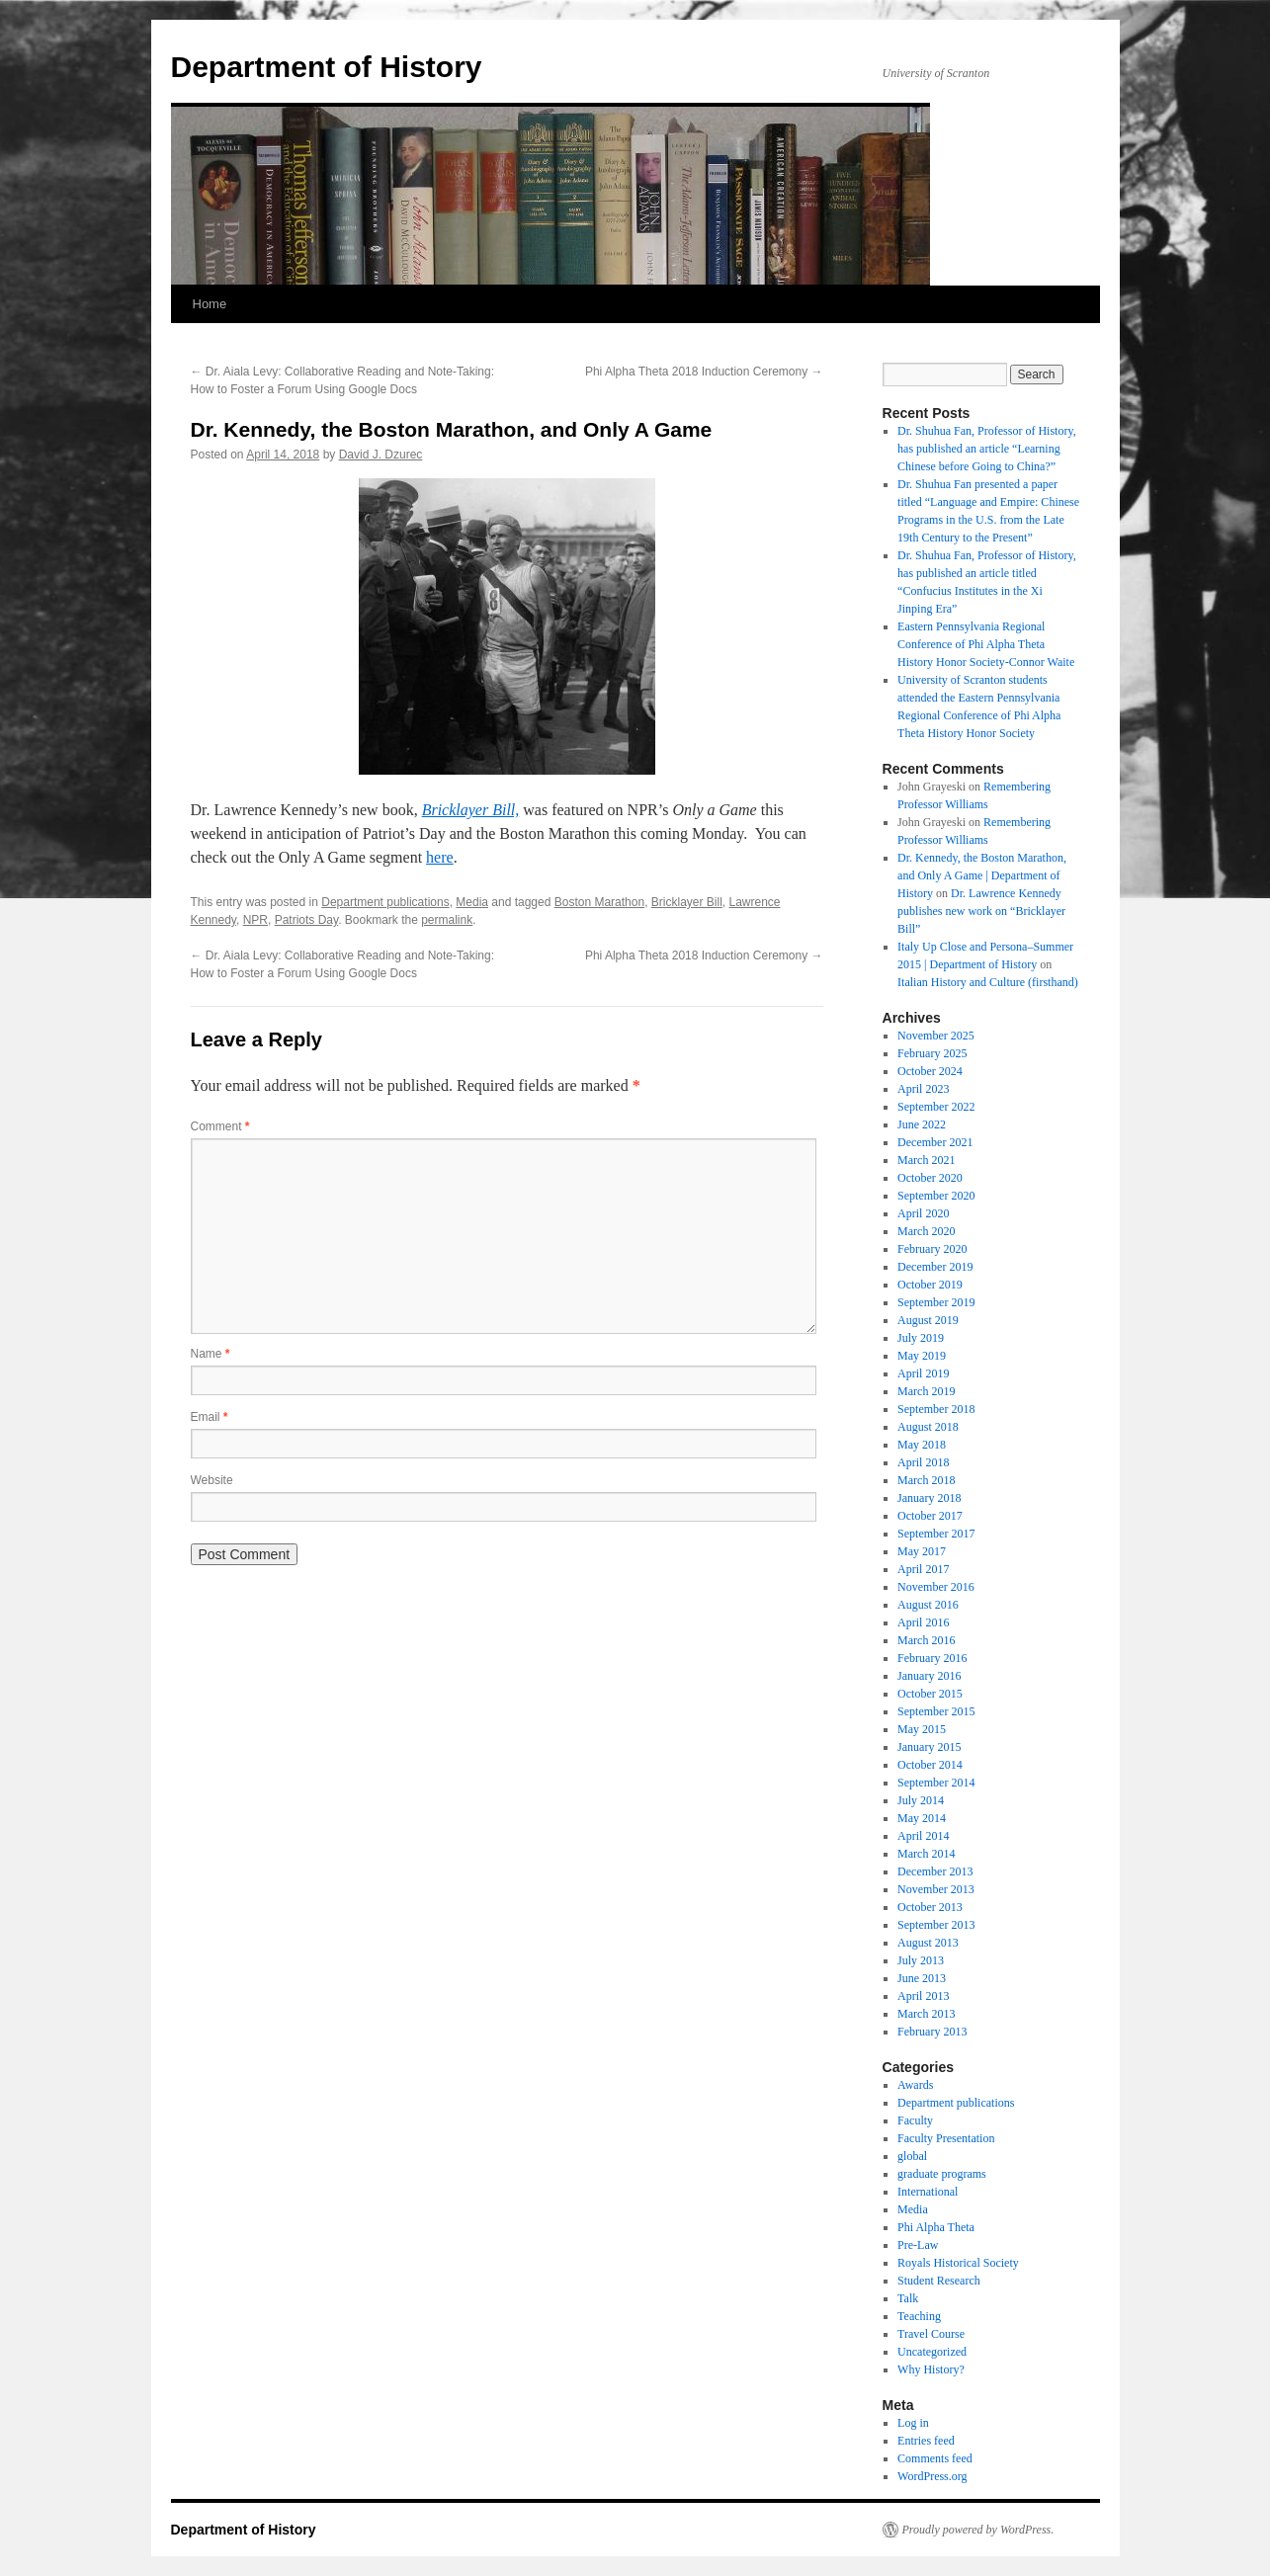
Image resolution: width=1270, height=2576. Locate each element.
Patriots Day (306, 920)
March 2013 (926, 2014)
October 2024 (930, 1071)
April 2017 (923, 1569)
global (912, 2156)
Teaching (919, 2316)
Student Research (938, 2280)
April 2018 (923, 1462)
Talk (907, 2298)
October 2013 (930, 1907)
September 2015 (935, 1711)
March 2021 (926, 1160)
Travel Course (931, 2334)
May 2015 (921, 1729)
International (927, 2192)
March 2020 (926, 1231)
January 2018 (929, 1498)
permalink (446, 920)
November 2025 (935, 1035)
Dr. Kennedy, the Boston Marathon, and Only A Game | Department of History (981, 875)
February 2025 (932, 1053)
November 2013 (935, 1889)
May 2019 (921, 1356)
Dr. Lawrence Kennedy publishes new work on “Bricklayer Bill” (981, 911)
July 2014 (920, 1800)
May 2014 (921, 1818)
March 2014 (926, 1854)
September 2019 (935, 1302)
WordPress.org (932, 2476)
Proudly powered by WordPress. (978, 2529)
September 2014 (935, 1782)
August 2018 (928, 1427)
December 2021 (935, 1142)
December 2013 (935, 1871)
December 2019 (935, 1267)
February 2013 (932, 2031)
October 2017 (930, 1516)
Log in (913, 2423)
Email (209, 1417)
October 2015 (930, 1694)
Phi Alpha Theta (935, 2227)
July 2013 (920, 1960)
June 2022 (921, 1124)
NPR (255, 920)
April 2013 (923, 1996)
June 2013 (921, 1978)
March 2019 (926, 1391)
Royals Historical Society (958, 2263)
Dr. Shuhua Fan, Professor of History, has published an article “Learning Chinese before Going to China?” (986, 448)
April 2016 (923, 1622)
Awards (915, 2085)
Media (472, 902)
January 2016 (929, 1676)
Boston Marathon (599, 902)
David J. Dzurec (381, 454)
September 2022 (935, 1107)
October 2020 (930, 1178)
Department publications (385, 902)
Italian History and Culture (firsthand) (987, 982)
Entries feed (926, 2441)
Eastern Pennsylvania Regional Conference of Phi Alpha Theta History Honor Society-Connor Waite (985, 644)
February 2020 (932, 1249)
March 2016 (926, 1640)
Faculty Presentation (945, 2138)
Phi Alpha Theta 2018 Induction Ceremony (704, 371)
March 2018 (926, 1480)
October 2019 (930, 1284)
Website (212, 1480)
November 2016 (935, 1587)
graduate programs (941, 2174)
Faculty (915, 2120)
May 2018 (921, 1445)
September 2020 (935, 1196)
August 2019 (928, 1320)
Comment (220, 1126)
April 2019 (923, 1373)
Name (210, 1354)
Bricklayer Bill (686, 902)
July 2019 (920, 1338)
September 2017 (935, 1533)
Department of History (326, 66)
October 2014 (930, 1765)
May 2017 (921, 1551)
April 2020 (923, 1213)
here (440, 857)
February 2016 (932, 1658)
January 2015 (929, 1747)
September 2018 (935, 1409)
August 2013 (928, 1943)
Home (210, 303)
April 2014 (923, 1836)
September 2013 (935, 1925)
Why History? (931, 2369)
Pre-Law (917, 2245)
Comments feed (935, 2458)
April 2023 (923, 1089)
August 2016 (928, 1605)
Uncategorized (932, 2352)
